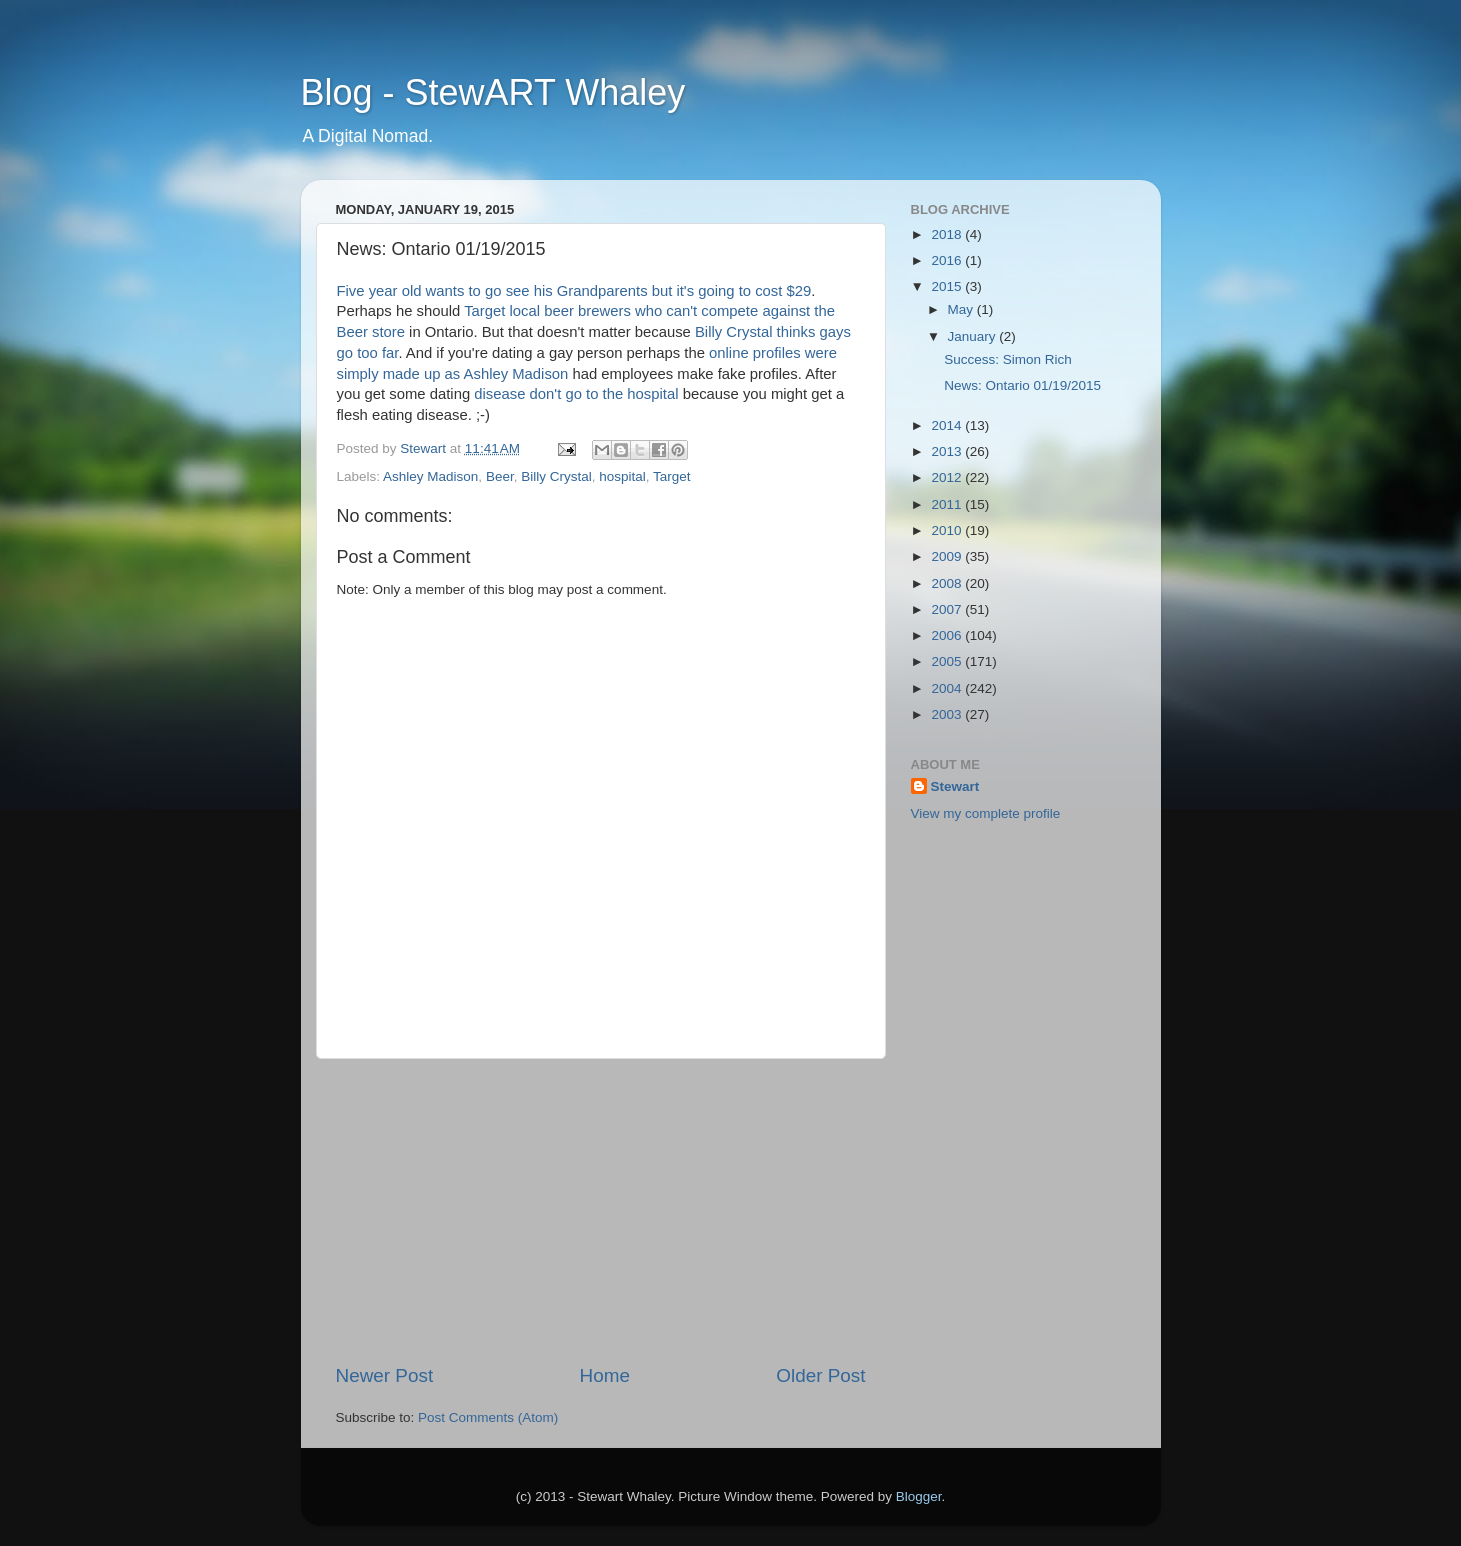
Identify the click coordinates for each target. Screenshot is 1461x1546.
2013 (948, 451)
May (962, 309)
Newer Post (385, 1375)
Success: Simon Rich (1008, 359)
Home (605, 1375)
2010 (948, 530)
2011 (948, 504)
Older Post (820, 1375)
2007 (948, 609)
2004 (948, 688)
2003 (948, 714)
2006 (948, 635)
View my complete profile (986, 813)
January (974, 336)
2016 (948, 260)
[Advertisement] (601, 1211)
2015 (948, 286)
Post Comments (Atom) (488, 1417)
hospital (622, 476)
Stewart (955, 786)
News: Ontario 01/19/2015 (1022, 385)
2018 (948, 234)
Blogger (919, 1496)
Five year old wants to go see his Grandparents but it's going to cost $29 (574, 291)
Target (484, 311)
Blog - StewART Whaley (493, 92)
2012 (948, 477)
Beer (500, 476)
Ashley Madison (430, 476)
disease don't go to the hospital (576, 394)
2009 (948, 556)
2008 (948, 583)
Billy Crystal (556, 476)
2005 (948, 661)
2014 (948, 425)
